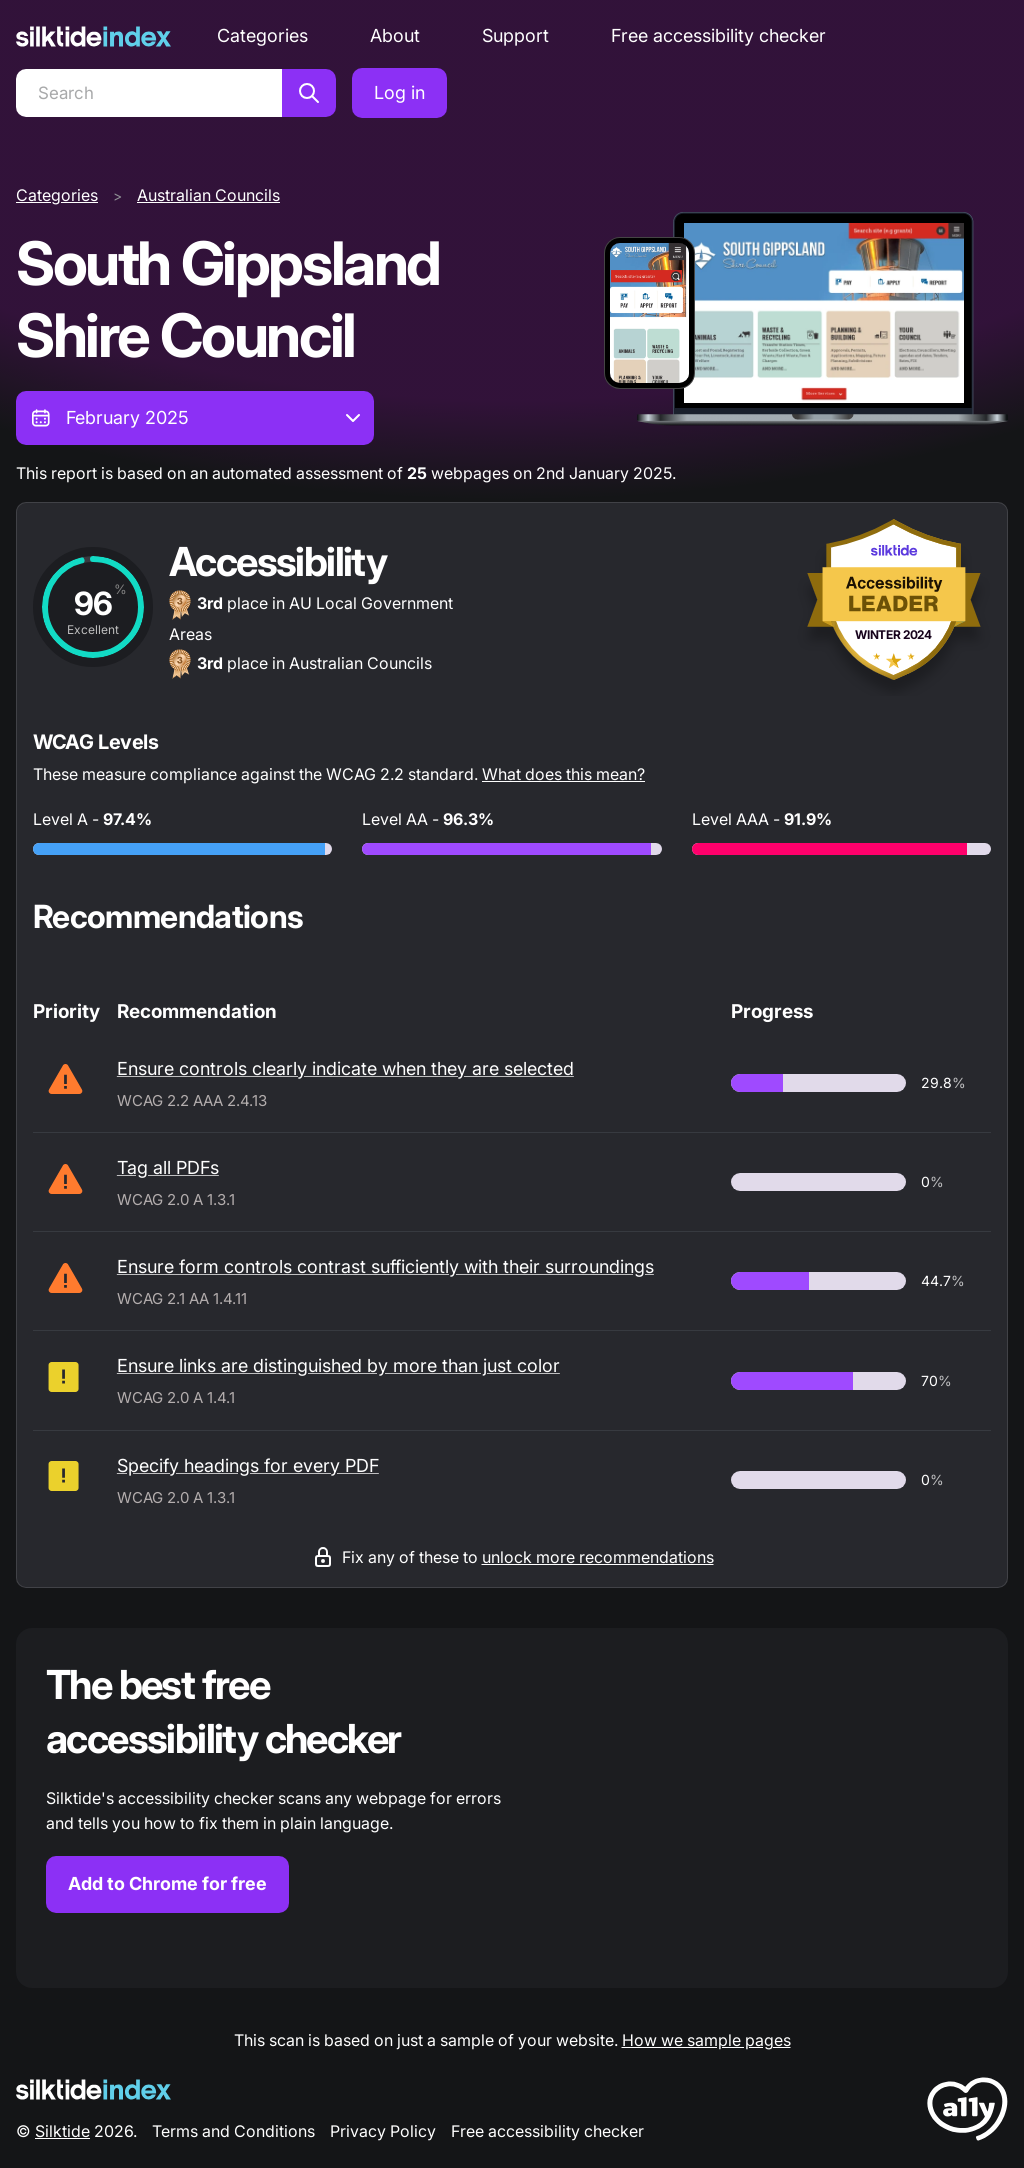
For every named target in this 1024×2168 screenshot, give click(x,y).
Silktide (62, 2131)
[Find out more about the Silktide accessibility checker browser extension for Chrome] (512, 1808)
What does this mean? (563, 774)
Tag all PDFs (168, 1167)
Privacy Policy (383, 2131)
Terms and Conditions (233, 2131)
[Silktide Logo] (93, 2089)
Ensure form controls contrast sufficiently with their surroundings (385, 1266)
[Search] (149, 93)
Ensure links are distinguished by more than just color (338, 1365)
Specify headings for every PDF (248, 1465)
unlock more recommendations (598, 1557)
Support (515, 35)
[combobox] (195, 418)
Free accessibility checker (718, 35)
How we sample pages (706, 2040)
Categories (262, 35)
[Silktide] (93, 36)
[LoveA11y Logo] (967, 2112)
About (395, 35)
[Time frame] (195, 418)
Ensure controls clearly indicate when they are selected (345, 1068)
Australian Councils (208, 195)
